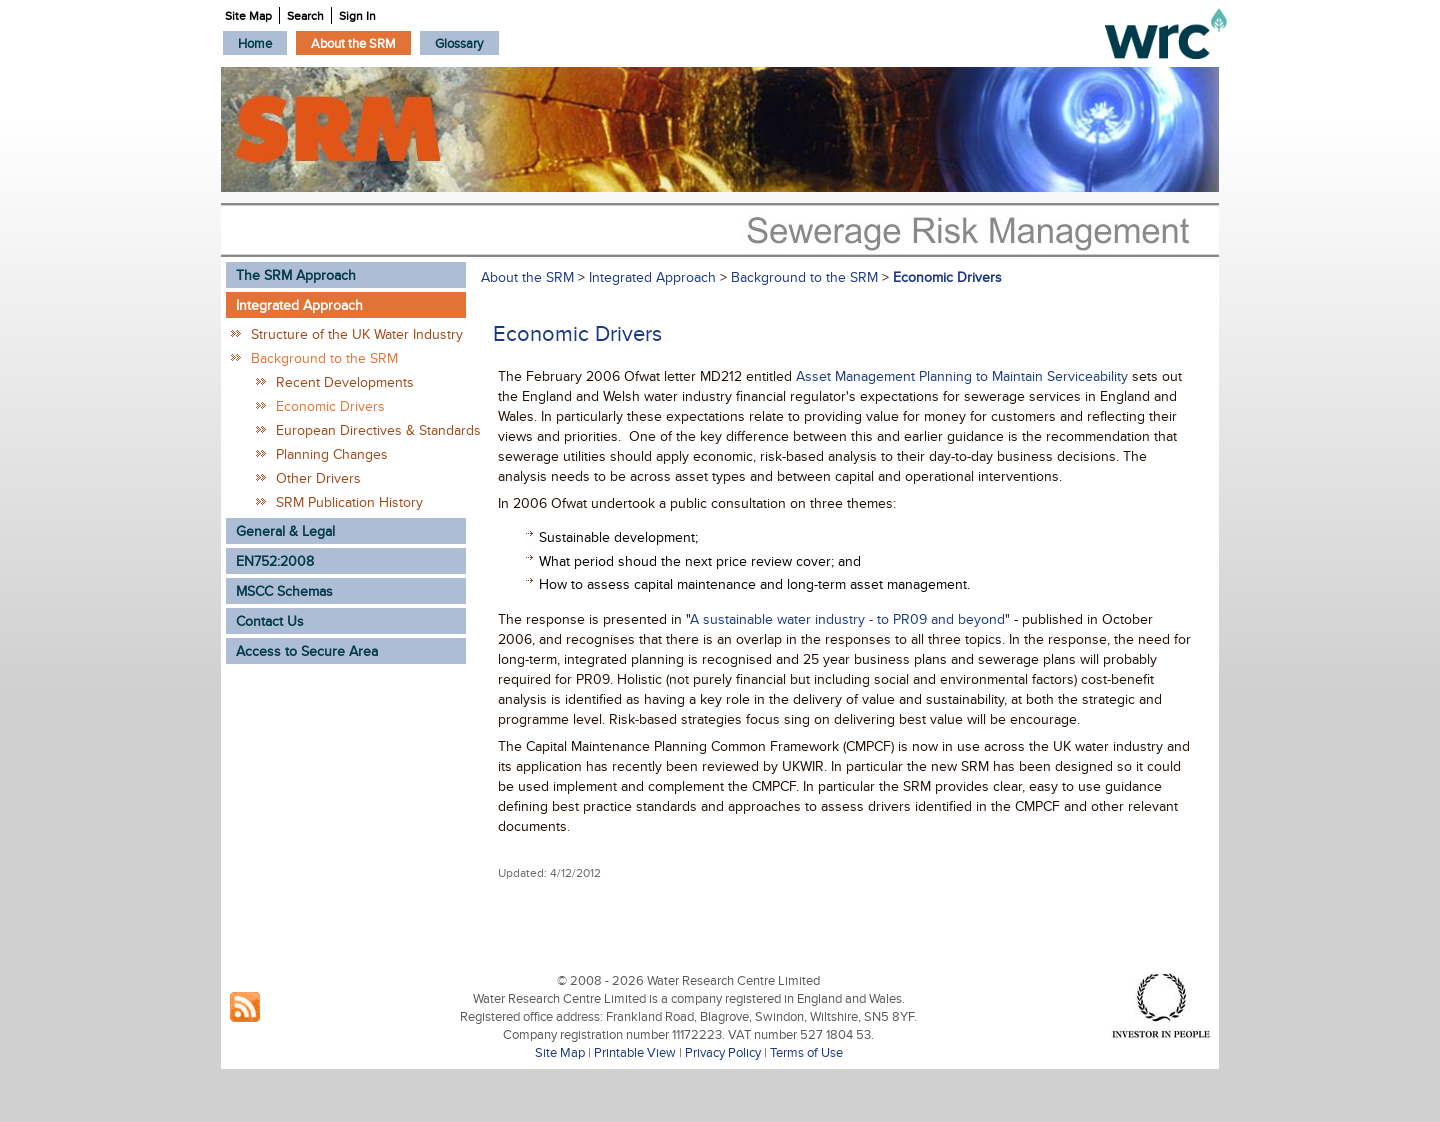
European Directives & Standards (371, 430)
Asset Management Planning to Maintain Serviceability (964, 376)
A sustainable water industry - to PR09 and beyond (847, 619)
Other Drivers (318, 478)
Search (305, 15)
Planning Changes (332, 454)
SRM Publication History (349, 502)
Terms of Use (806, 1052)
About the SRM (527, 277)
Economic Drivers (330, 406)
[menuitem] (255, 43)
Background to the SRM (324, 358)
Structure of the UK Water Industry (357, 334)
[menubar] (361, 43)
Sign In (357, 15)
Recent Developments (345, 382)
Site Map (560, 1052)
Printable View (635, 1052)
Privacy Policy (723, 1052)
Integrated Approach (652, 277)
